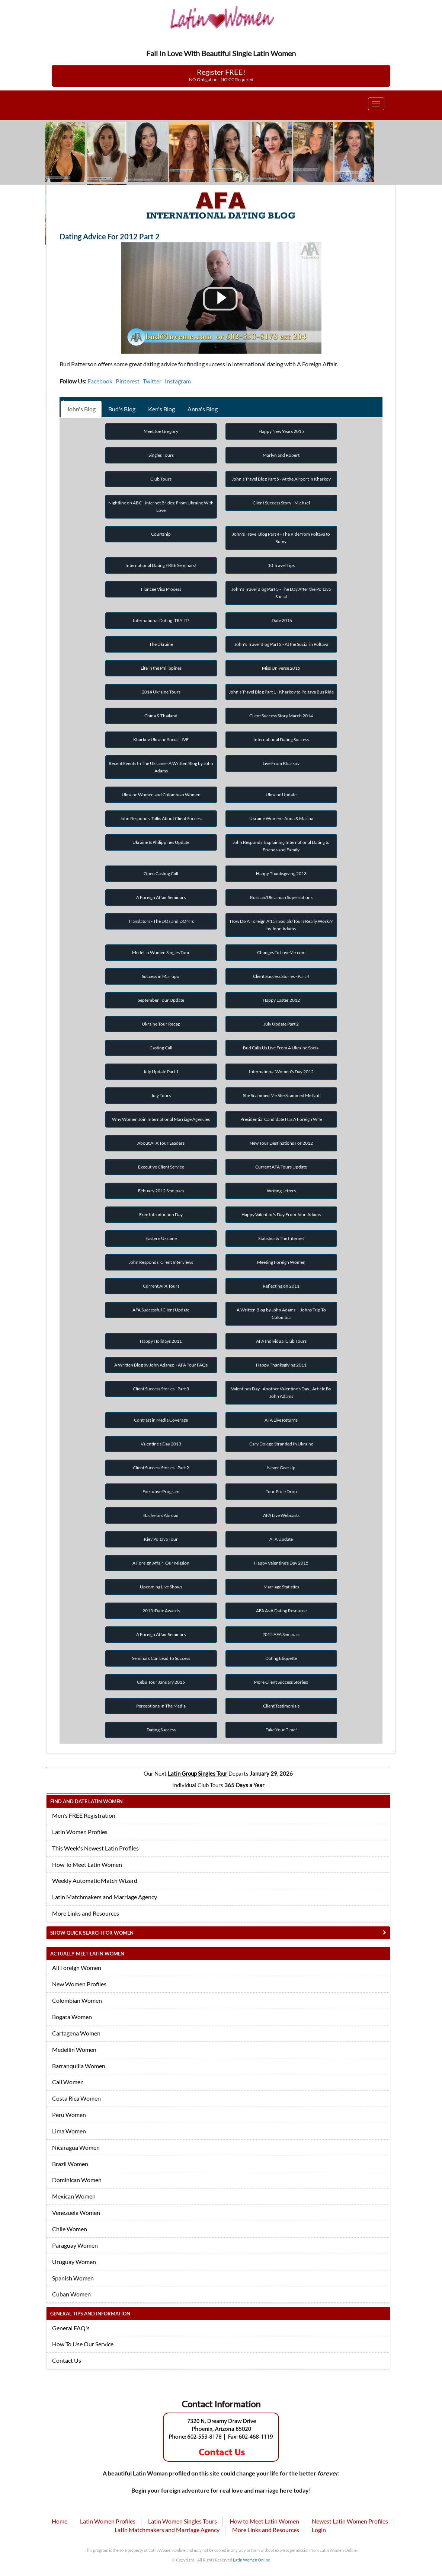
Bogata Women (72, 2016)
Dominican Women (77, 2179)
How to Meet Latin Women (264, 2521)
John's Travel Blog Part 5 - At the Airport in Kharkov (281, 479)
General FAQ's (71, 2327)
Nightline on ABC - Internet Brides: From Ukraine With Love (161, 506)
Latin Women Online (251, 2559)
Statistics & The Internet (281, 1238)
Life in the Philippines (161, 668)
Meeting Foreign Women (281, 1262)
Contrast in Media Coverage (161, 1420)
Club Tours (161, 479)
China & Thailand (160, 715)
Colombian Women (77, 2000)
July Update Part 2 (281, 1024)
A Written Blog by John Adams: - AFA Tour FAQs (161, 1365)
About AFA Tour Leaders (161, 1143)
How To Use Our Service (82, 2343)
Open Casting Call (161, 873)
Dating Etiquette (281, 1658)
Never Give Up (281, 1467)
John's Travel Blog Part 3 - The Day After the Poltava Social (281, 592)
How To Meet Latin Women (87, 1864)
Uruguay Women (74, 2261)
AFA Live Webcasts (281, 1515)
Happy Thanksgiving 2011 (281, 1365)
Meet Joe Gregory (161, 431)
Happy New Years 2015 (281, 431)
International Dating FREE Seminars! (160, 565)
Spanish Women (73, 2278)
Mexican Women (74, 2196)
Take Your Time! (281, 1729)
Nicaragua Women (76, 2147)
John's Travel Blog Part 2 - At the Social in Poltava (281, 644)
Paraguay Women (75, 2245)
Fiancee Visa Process (161, 589)
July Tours (161, 1095)
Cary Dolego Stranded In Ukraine (281, 1444)
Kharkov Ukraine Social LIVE (161, 739)
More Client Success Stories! (281, 1682)
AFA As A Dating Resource (281, 1610)
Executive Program (160, 1491)
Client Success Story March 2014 (281, 715)
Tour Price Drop (281, 1491)
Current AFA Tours (161, 1286)
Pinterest (128, 381)
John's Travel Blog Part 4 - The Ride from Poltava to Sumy (281, 537)
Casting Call (161, 1048)
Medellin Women (74, 2049)
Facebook (99, 381)
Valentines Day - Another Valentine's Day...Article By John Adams (281, 1392)
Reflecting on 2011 (281, 1286)
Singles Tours (161, 455)
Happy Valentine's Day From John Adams (281, 1214)
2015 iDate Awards (161, 1610)
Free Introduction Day (161, 1214)
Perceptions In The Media (161, 1706)
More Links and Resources (85, 1913)
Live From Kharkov (281, 763)
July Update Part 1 (161, 1071)
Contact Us (66, 2360)
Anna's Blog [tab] (203, 408)
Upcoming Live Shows (161, 1587)
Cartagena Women (76, 2033)
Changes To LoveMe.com (281, 952)
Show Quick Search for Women (92, 1933)
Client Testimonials (281, 1706)
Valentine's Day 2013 (161, 1444)
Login (319, 2529)
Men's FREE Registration (83, 1815)
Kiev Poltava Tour (161, 1539)
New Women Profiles (79, 1983)
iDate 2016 (281, 620)
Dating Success (161, 1729)
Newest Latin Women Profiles (350, 2521)
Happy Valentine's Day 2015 (281, 1563)
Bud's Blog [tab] (121, 408)
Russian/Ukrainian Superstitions (281, 897)
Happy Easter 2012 (281, 1000)
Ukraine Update (281, 794)
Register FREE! (221, 74)
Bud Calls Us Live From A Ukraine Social (281, 1048)
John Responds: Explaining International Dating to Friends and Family (281, 845)
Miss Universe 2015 (281, 668)
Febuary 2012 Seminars (161, 1190)
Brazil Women (70, 2163)
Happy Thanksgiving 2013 (281, 873)
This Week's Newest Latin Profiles (95, 1848)
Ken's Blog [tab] (161, 408)
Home (59, 2521)
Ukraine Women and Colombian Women (161, 794)
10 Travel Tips (281, 565)
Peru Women (69, 2114)
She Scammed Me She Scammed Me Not (281, 1095)
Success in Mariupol (161, 976)
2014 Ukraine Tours (161, 692)
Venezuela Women (76, 2212)
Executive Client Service (161, 1167)
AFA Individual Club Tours (281, 1341)
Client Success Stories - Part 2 (161, 1467)
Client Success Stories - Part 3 (161, 1388)
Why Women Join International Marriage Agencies (161, 1119)
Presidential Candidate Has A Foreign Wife (281, 1119)
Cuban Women (71, 2294)
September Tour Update (161, 1000)
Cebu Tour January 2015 (161, 1682)
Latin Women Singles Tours (182, 2521)
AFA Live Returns (281, 1420)
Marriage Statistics (281, 1587)
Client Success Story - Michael (281, 503)
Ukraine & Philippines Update (160, 842)
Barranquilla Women (78, 2065)
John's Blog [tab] (81, 408)
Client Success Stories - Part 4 (281, 976)
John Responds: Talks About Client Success (161, 818)
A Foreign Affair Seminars (161, 897)
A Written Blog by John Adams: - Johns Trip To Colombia (281, 1313)
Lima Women (69, 2131)
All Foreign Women (76, 1967)
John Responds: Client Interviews (161, 1262)
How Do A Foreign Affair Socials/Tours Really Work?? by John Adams (281, 924)
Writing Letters (281, 1190)
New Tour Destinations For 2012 (281, 1143)
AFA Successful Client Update (160, 1310)
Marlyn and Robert (281, 455)
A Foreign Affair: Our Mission (160, 1563)
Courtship (161, 534)
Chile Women (69, 2228)
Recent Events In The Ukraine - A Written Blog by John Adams (161, 767)
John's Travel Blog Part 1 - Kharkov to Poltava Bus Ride (281, 692)
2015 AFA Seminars (281, 1634)
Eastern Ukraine (161, 1238)
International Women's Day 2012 (281, 1071)
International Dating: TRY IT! (161, 620)
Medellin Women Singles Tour (161, 952)
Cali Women (68, 2081)
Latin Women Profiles (80, 1831)
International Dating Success (281, 739)
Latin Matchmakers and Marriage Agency (104, 1896)
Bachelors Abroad (161, 1515)
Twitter (152, 381)
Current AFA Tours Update (281, 1167)
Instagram (178, 381)
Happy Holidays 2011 (161, 1341)
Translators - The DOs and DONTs (161, 921)
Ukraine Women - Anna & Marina (281, 818)
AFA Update (281, 1539)
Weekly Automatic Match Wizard (94, 1880)
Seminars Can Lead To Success (161, 1658)
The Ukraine (161, 644)
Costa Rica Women (76, 2098)
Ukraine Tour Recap (161, 1024)
